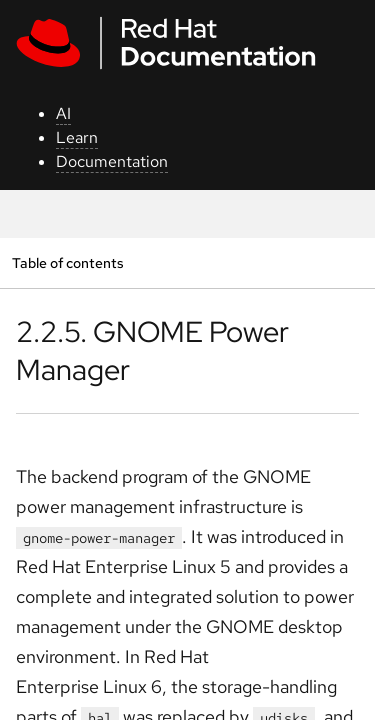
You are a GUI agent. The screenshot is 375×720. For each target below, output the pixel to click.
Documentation (112, 161)
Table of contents (67, 262)
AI (63, 113)
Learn (77, 137)
